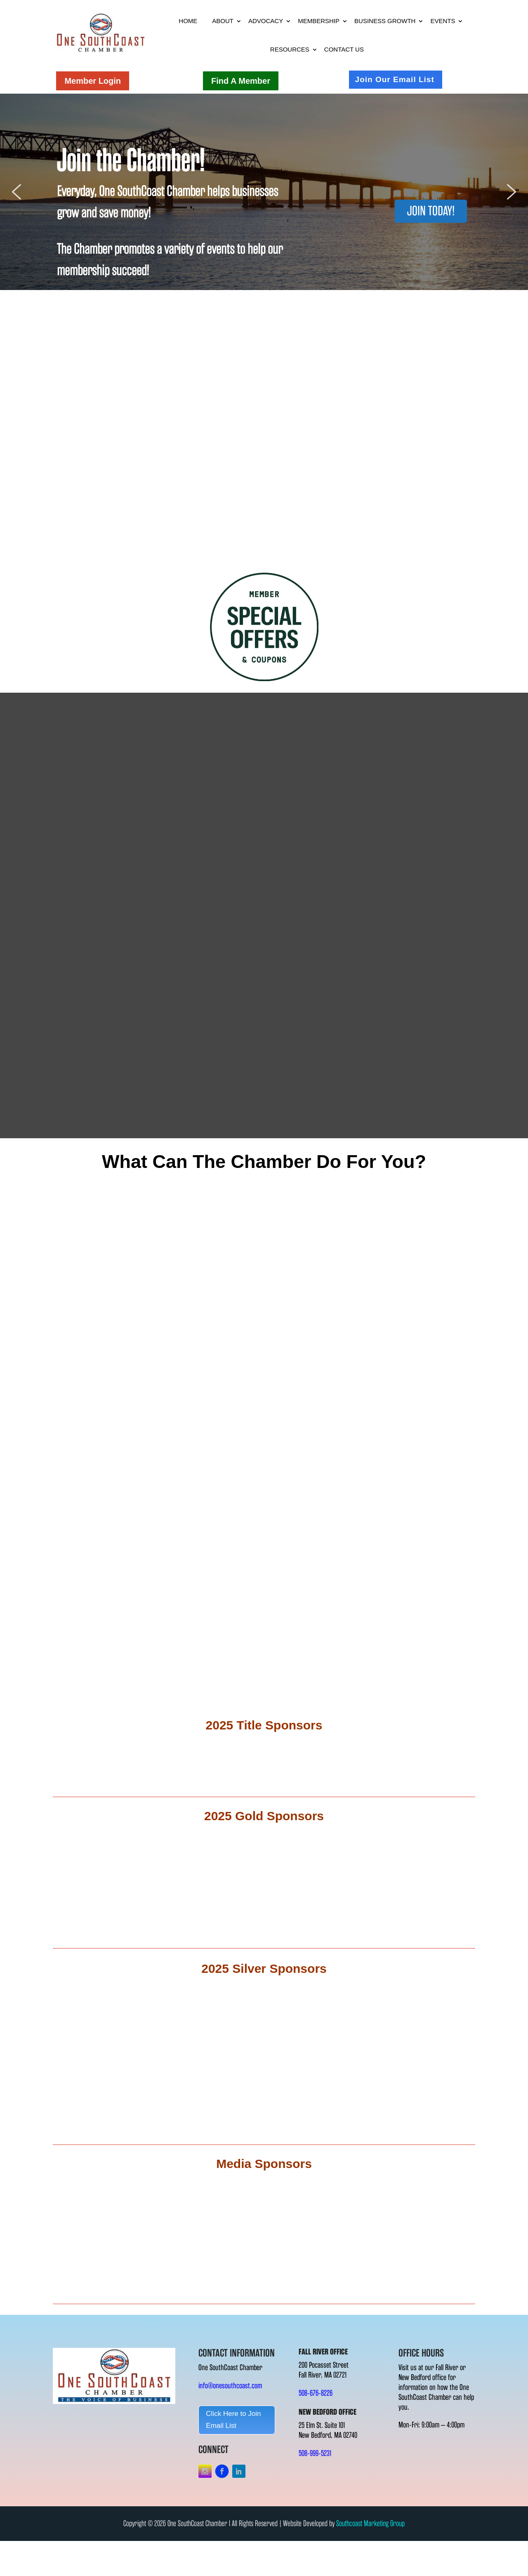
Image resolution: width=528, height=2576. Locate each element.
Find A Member (240, 80)
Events (442, 20)
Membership (318, 20)
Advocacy (265, 20)
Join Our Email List (394, 79)
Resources (289, 49)
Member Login (92, 80)
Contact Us (344, 49)
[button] (16, 192)
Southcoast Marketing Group (370, 2523)
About (222, 20)
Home (188, 20)
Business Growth (384, 20)
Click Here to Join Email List (233, 2420)
